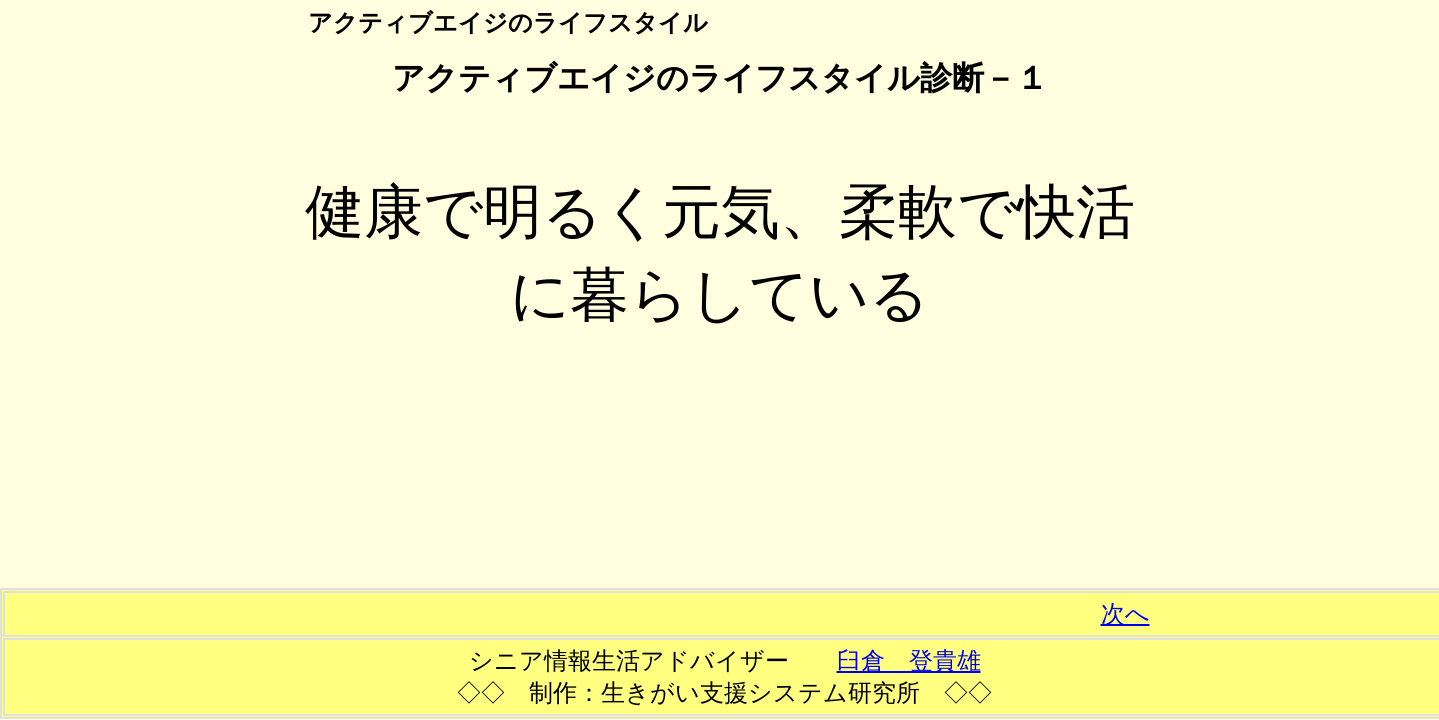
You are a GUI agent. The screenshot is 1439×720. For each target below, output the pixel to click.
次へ (1125, 614)
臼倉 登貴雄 (909, 661)
